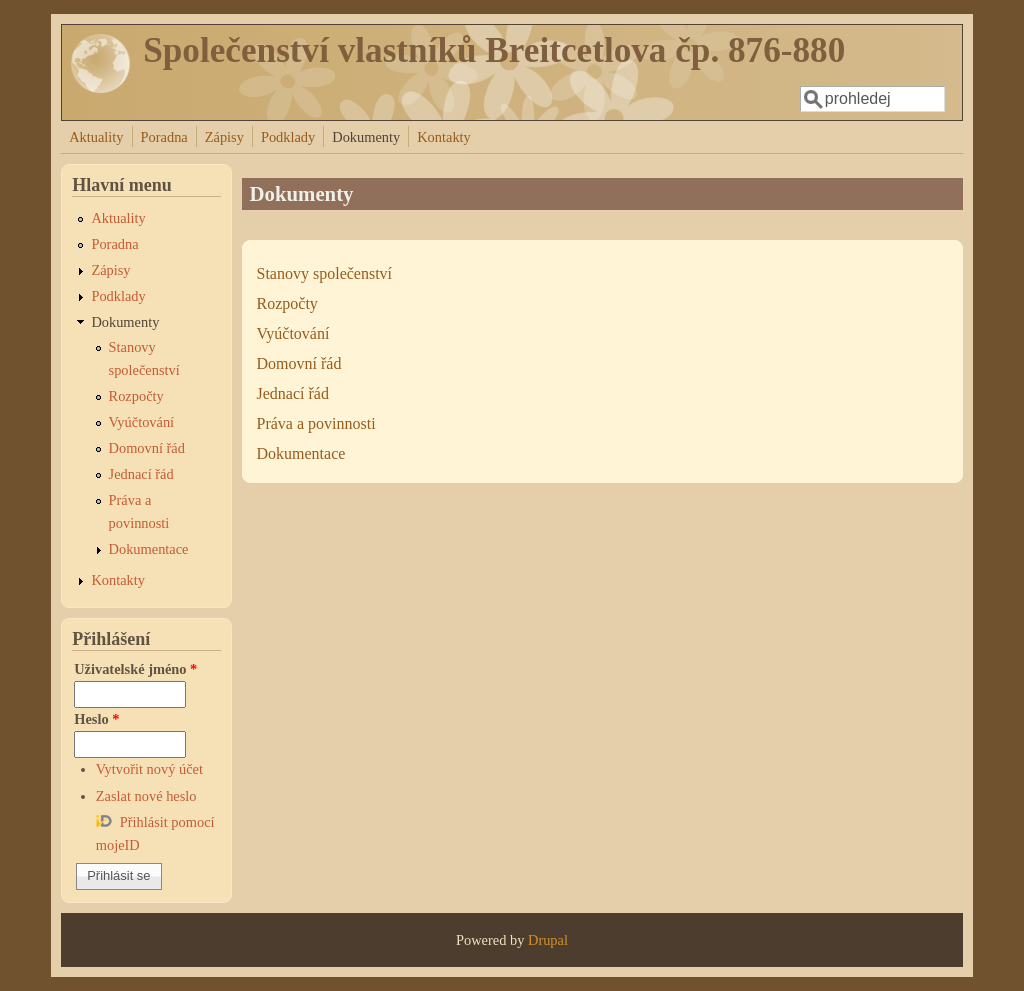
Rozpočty (287, 303)
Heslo (96, 719)
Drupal (548, 940)
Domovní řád (299, 363)
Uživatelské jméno (135, 669)
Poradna (164, 137)
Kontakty (444, 137)
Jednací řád (293, 393)
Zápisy (224, 137)
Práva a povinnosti (316, 423)
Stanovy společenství (325, 273)
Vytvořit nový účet (149, 769)
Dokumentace (301, 453)
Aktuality (96, 137)
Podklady (288, 137)
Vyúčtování (293, 333)
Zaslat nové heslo (146, 796)
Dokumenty (366, 137)
